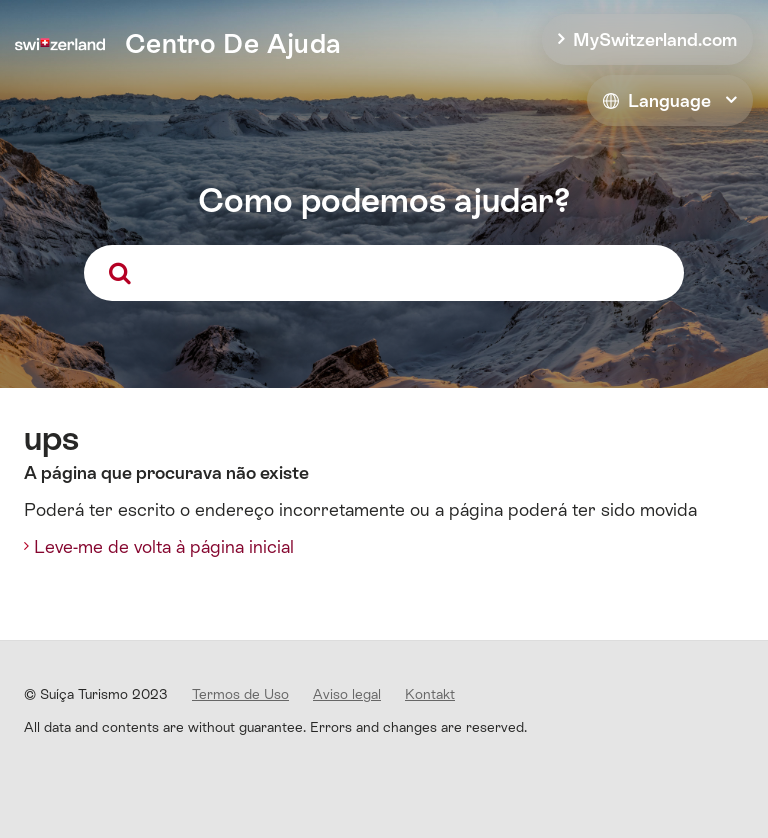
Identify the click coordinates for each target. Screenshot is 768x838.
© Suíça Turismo (96, 694)
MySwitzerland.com (655, 39)
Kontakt (430, 694)
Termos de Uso (240, 694)
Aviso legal (347, 694)
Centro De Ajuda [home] (232, 43)
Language (657, 100)
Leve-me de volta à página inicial (164, 546)
